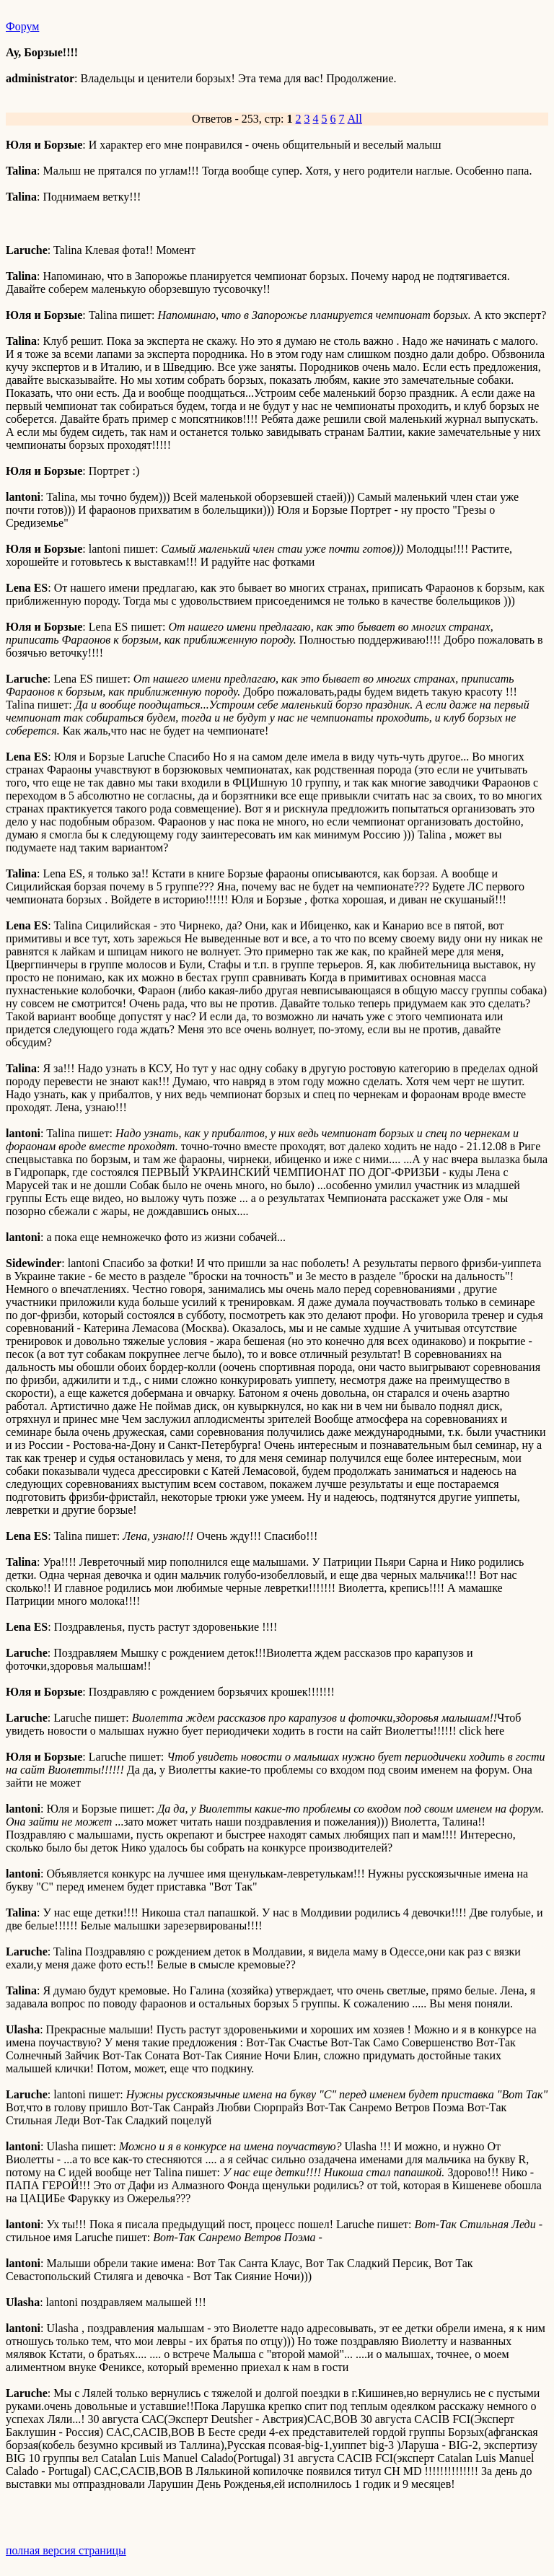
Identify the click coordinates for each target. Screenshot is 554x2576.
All (355, 119)
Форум (22, 26)
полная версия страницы (66, 2550)
